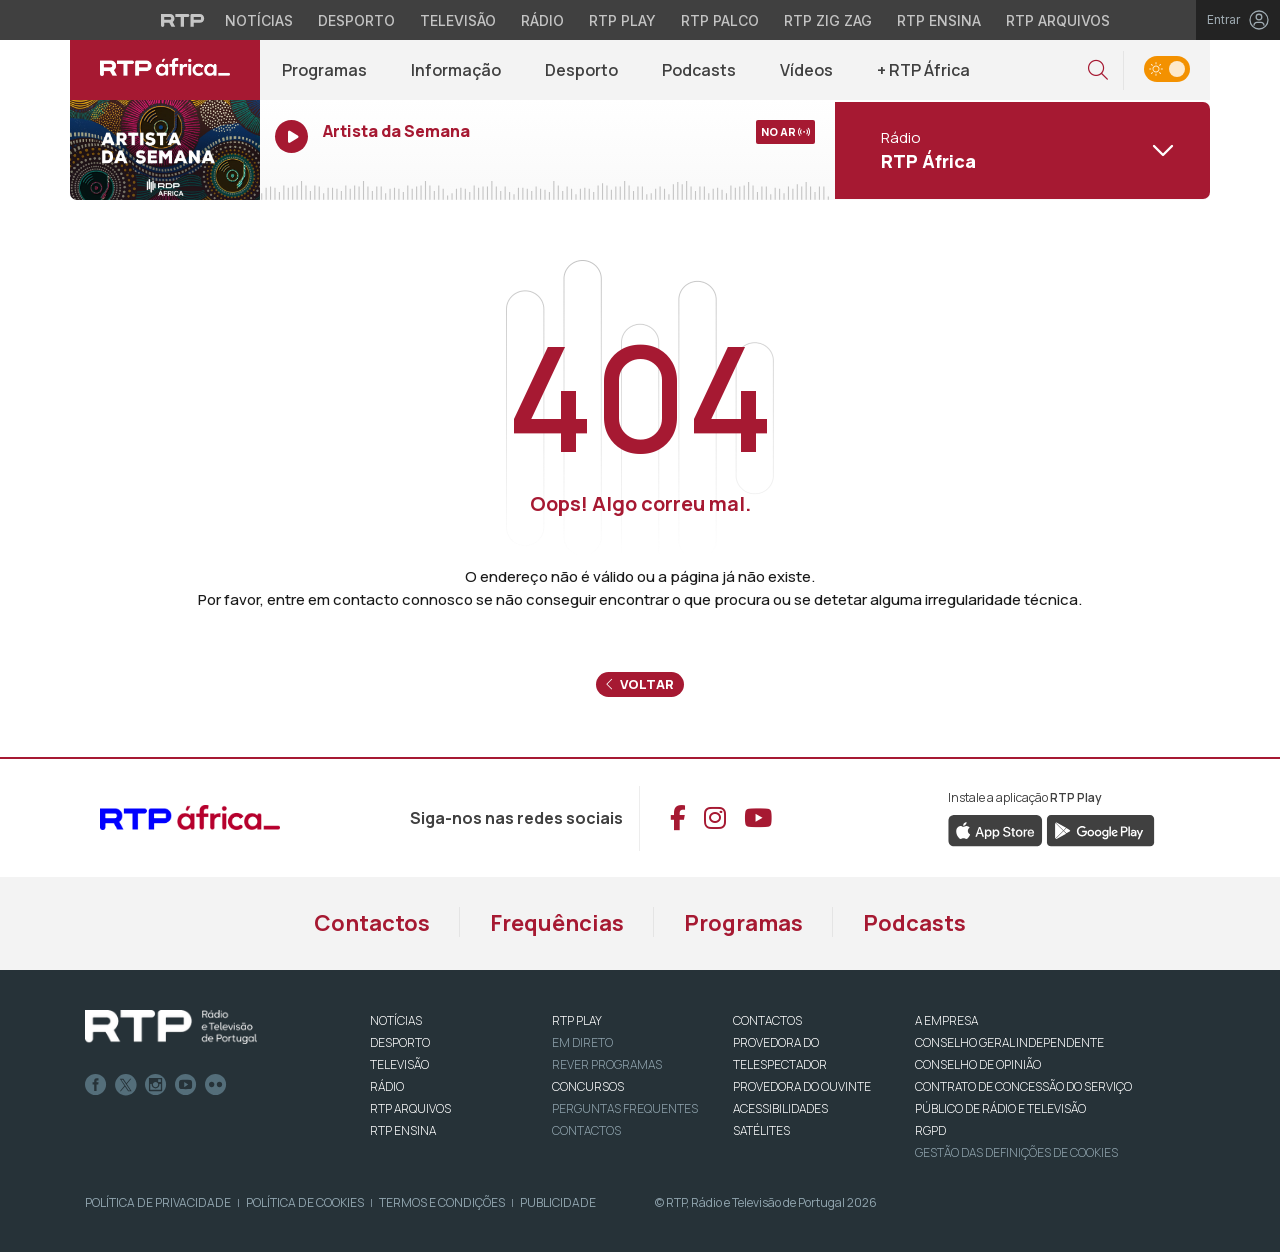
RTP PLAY (577, 1020)
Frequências (557, 923)
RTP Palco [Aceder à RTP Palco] (720, 20)
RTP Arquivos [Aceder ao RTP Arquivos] (1058, 20)
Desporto (581, 70)
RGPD (930, 1130)
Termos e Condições (442, 1202)
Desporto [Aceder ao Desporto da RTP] (356, 20)
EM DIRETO (582, 1042)
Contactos (372, 923)
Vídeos (806, 70)
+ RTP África (923, 70)
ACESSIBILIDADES (780, 1108)
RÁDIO (387, 1086)
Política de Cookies (305, 1202)
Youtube (186, 1085)
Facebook (96, 1085)
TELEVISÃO (399, 1064)
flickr (216, 1085)
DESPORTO (400, 1042)
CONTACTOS (767, 1020)
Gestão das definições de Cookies (1016, 1152)
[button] (1098, 70)
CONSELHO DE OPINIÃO (978, 1064)
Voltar (640, 684)
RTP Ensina (403, 1130)
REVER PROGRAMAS (607, 1064)
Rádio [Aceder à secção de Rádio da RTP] (542, 20)
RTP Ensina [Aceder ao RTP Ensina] (939, 20)
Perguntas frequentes (625, 1108)
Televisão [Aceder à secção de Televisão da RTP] (458, 20)
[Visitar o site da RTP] (183, 20)
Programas (324, 70)
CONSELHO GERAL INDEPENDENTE (1009, 1042)
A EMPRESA (946, 1020)
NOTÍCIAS (396, 1020)
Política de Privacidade (158, 1202)
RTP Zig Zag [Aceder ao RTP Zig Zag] (828, 20)
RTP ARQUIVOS (410, 1108)
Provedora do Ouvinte (802, 1086)
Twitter (126, 1085)
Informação (456, 70)
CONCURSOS (588, 1086)
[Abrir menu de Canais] (1020, 150)
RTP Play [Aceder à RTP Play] (622, 20)
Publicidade (558, 1202)
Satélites (761, 1130)
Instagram (156, 1085)
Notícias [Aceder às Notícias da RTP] (259, 20)
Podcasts (699, 70)
